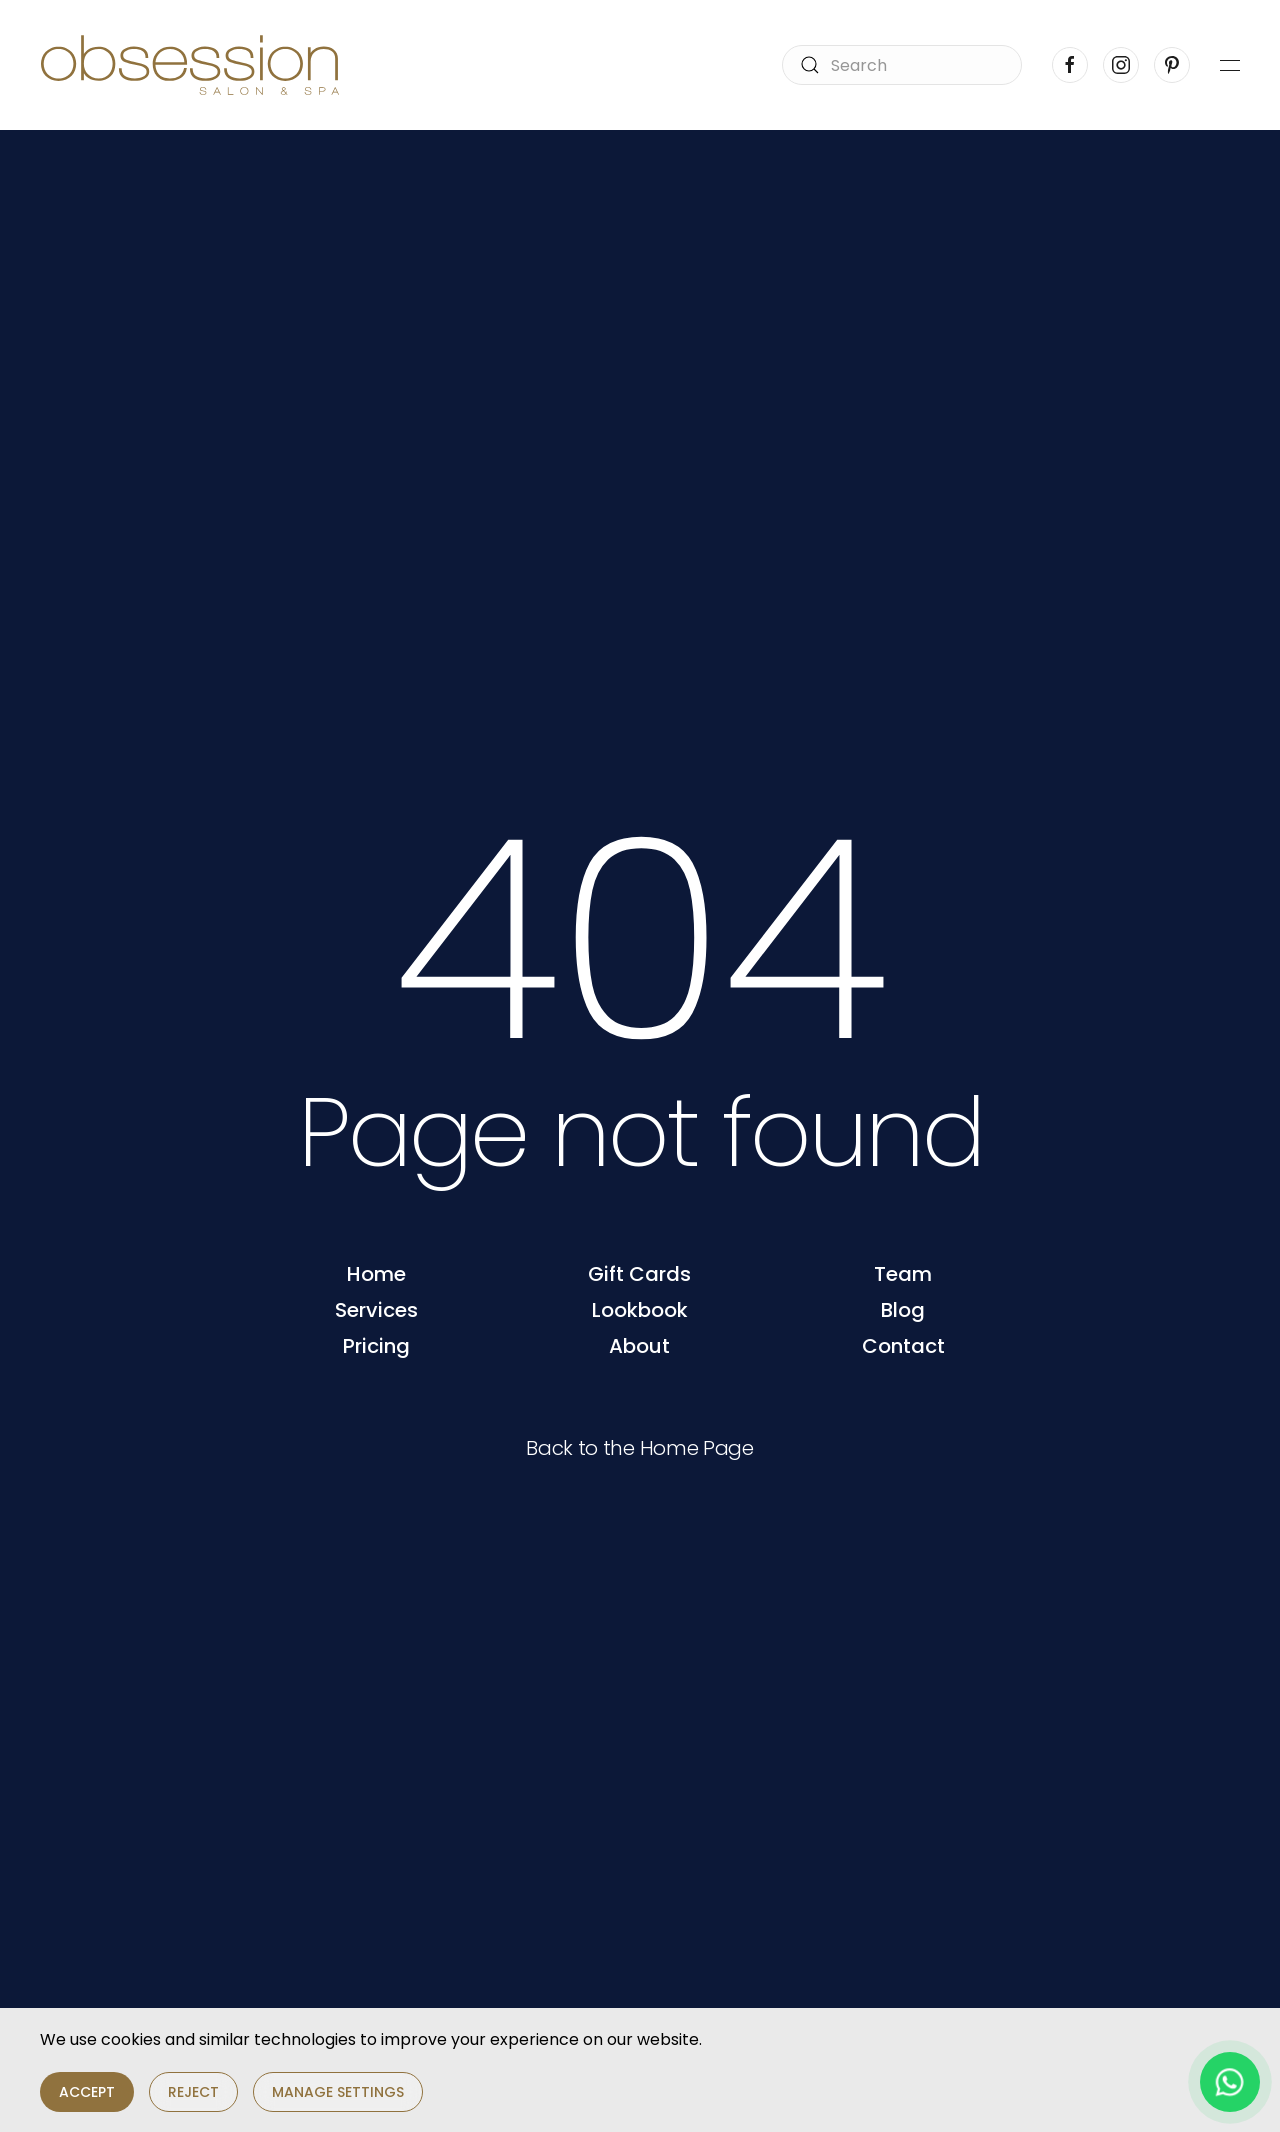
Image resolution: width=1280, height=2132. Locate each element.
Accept (87, 2092)
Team (903, 1274)
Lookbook (640, 1310)
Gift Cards (639, 1274)
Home (376, 1274)
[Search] (902, 65)
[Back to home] (190, 65)
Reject (193, 2092)
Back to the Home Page (640, 1448)
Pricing (376, 1346)
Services (376, 1310)
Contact (903, 1346)
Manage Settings (338, 2092)
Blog (903, 1310)
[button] (1230, 65)
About (639, 1346)
